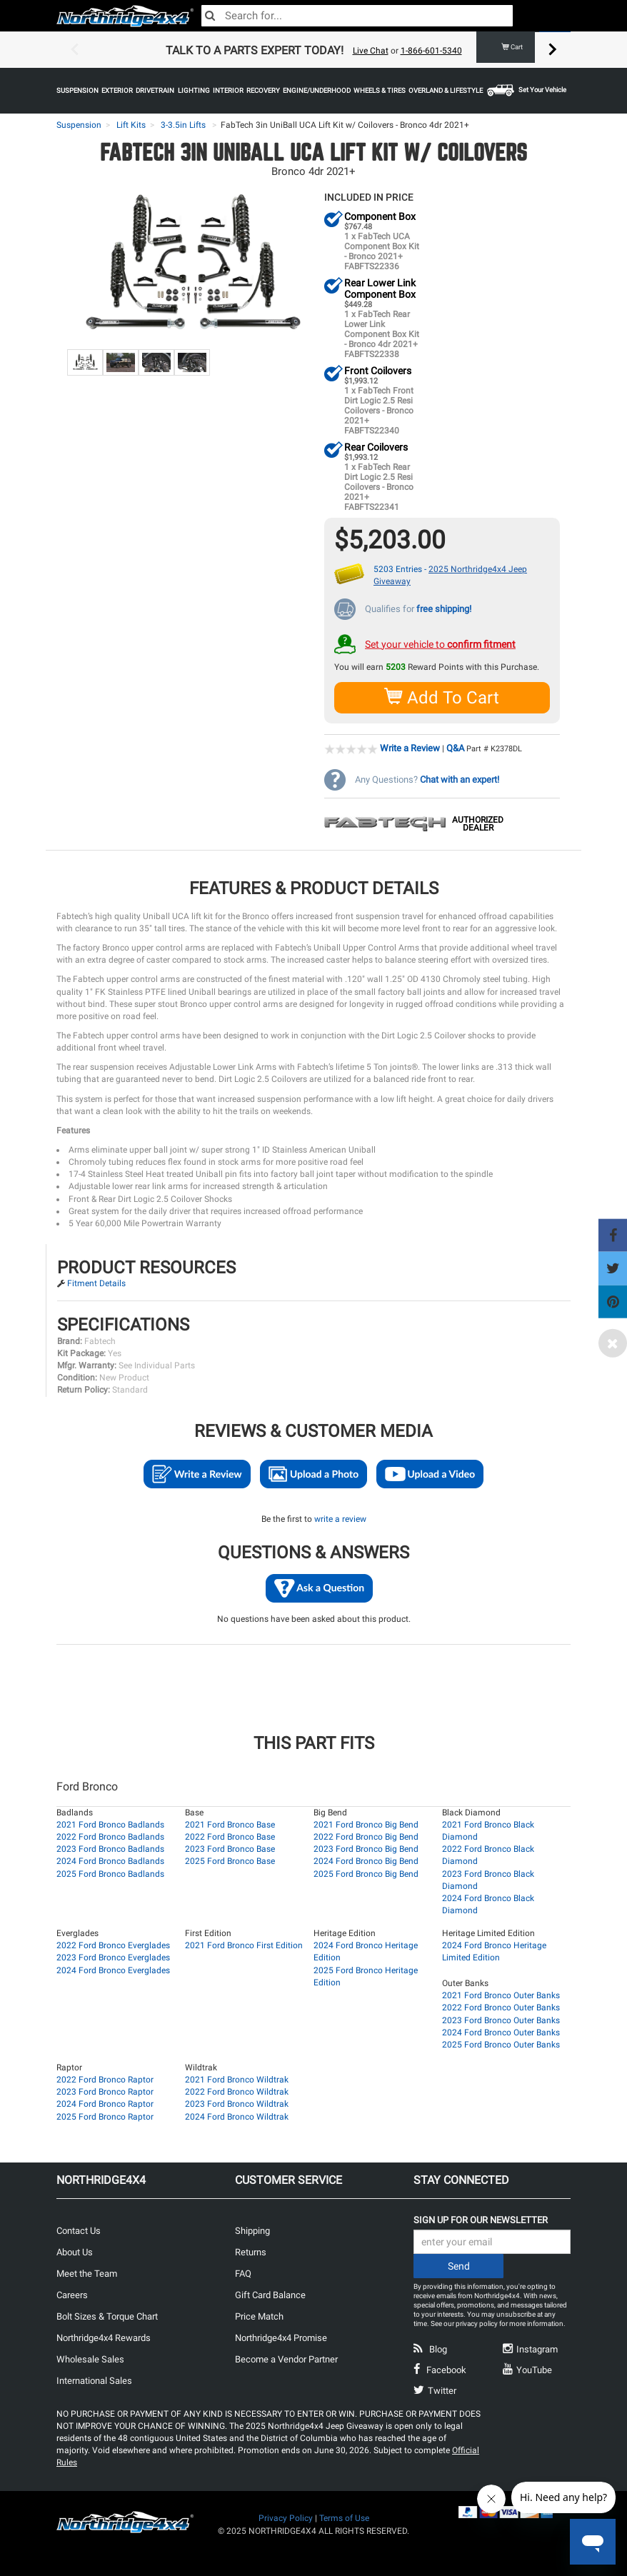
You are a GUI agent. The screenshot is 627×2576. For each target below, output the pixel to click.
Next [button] (553, 50)
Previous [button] (74, 50)
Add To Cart (442, 696)
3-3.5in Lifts (183, 125)
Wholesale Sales (90, 2358)
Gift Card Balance (270, 2294)
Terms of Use (344, 2517)
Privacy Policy (286, 2517)
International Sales (94, 2380)
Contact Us (78, 2230)
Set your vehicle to (440, 642)
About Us (74, 2251)
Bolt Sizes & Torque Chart (107, 2315)
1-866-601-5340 (431, 51)
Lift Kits (131, 125)
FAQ (243, 2272)
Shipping (252, 2230)
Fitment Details (96, 1283)
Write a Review (410, 747)
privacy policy (477, 2323)
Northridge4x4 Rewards (103, 2337)
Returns (250, 2251)
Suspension (78, 125)
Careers (72, 2294)
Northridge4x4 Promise (281, 2337)
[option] (313, 50)
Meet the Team (86, 2272)
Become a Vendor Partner (286, 2358)
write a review (340, 1518)
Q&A (455, 747)
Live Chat (370, 51)
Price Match (259, 2315)
